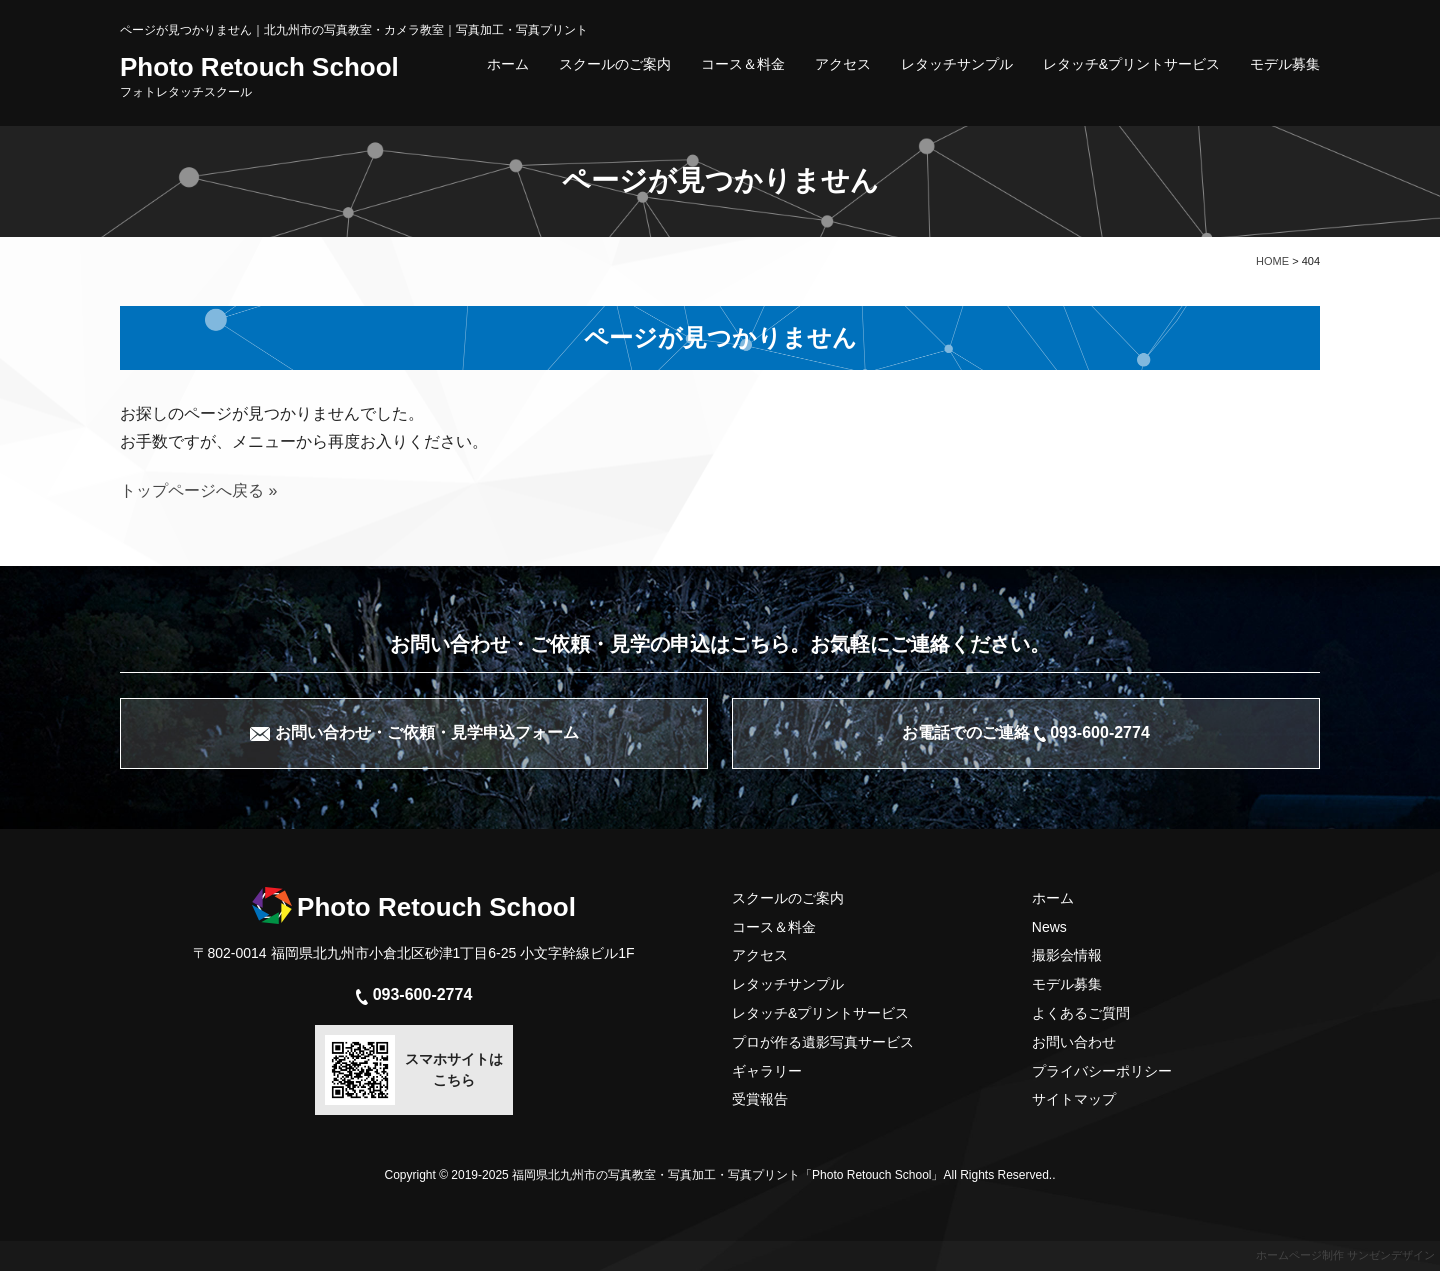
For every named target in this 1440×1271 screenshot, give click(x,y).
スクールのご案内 (615, 64)
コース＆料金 (743, 64)
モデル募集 (1285, 64)
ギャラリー (767, 1071)
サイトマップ (1074, 1099)
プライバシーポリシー (1102, 1071)
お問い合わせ (1074, 1042)
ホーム (508, 64)
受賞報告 (760, 1099)
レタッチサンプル (957, 64)
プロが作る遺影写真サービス (823, 1042)
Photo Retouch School (259, 76)
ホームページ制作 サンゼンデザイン (1345, 1255)
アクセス (843, 64)
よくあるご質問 (1081, 1013)
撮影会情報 (1067, 955)
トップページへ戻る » (198, 490)
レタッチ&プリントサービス (1131, 64)
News (1049, 927)
